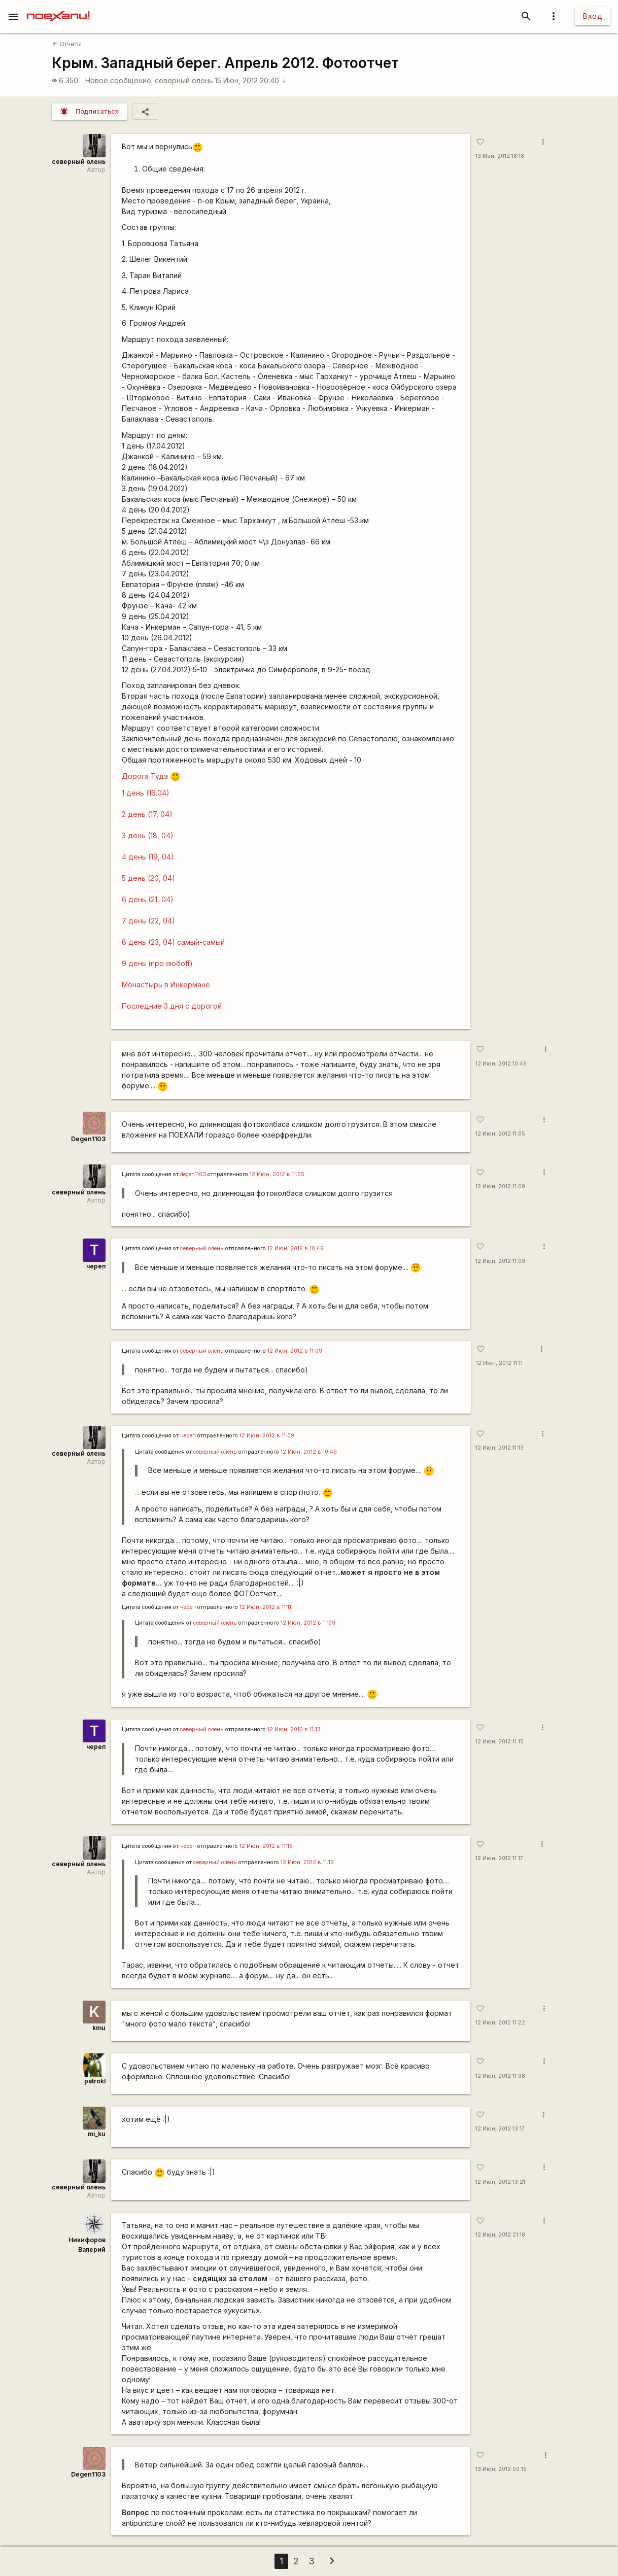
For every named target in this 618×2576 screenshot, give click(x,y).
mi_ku (97, 2134)
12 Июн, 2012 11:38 (500, 2076)
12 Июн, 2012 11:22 (500, 2022)
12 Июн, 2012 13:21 (500, 2182)
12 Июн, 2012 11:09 (500, 1186)
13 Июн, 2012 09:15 (501, 2469)
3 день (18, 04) (148, 835)
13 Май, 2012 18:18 (499, 156)
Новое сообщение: (119, 80)
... (124, 1288)
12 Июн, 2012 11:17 (499, 1858)
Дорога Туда (151, 776)
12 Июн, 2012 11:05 (500, 1133)
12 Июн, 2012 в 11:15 (266, 1846)
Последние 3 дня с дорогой (172, 1006)
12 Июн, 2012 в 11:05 (277, 1174)
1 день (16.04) (145, 792)
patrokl (95, 2081)
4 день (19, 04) (148, 856)
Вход (592, 16)
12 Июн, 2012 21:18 (500, 2234)
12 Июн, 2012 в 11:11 (265, 1607)
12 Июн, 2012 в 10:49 (295, 1248)
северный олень (184, 80)
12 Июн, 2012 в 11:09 (294, 1351)
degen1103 (193, 1174)
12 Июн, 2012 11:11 (499, 1363)
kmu (99, 2028)
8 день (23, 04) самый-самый (173, 942)
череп (96, 1266)
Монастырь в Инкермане (166, 984)
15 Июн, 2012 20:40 (251, 80)
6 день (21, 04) (148, 899)
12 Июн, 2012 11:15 (499, 1741)
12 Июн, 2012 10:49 (501, 1063)
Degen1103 (88, 1139)
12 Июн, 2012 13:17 (500, 2128)
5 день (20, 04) (148, 878)
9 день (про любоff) (157, 963)
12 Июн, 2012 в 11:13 (294, 1729)
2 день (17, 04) (147, 814)
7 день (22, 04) (148, 920)
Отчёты (67, 44)
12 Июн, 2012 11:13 (499, 1448)
